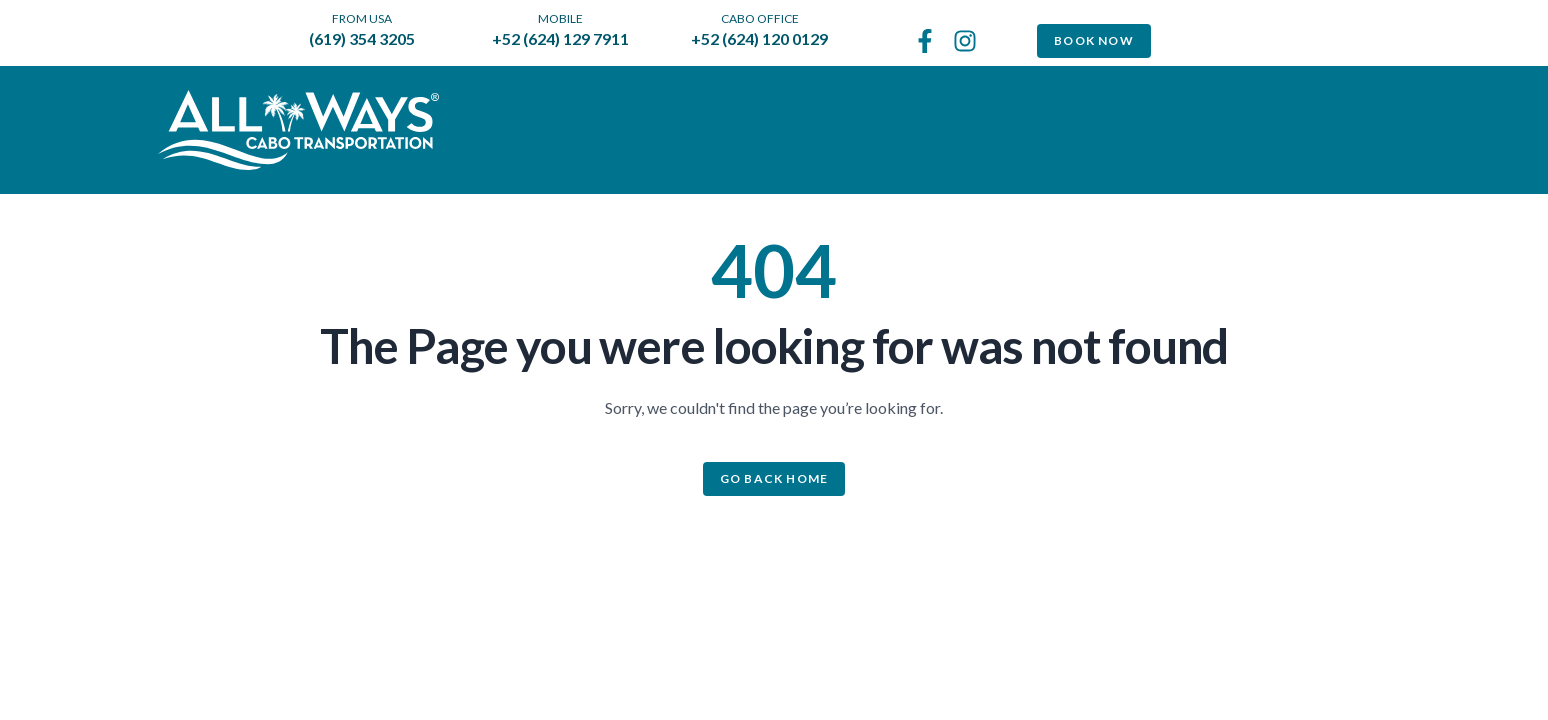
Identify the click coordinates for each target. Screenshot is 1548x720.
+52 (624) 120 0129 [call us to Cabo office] (759, 38)
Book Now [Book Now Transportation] (1094, 40)
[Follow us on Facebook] (925, 41)
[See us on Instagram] (965, 41)
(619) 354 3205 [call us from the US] (362, 38)
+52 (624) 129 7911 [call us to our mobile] (560, 38)
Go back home (774, 478)
